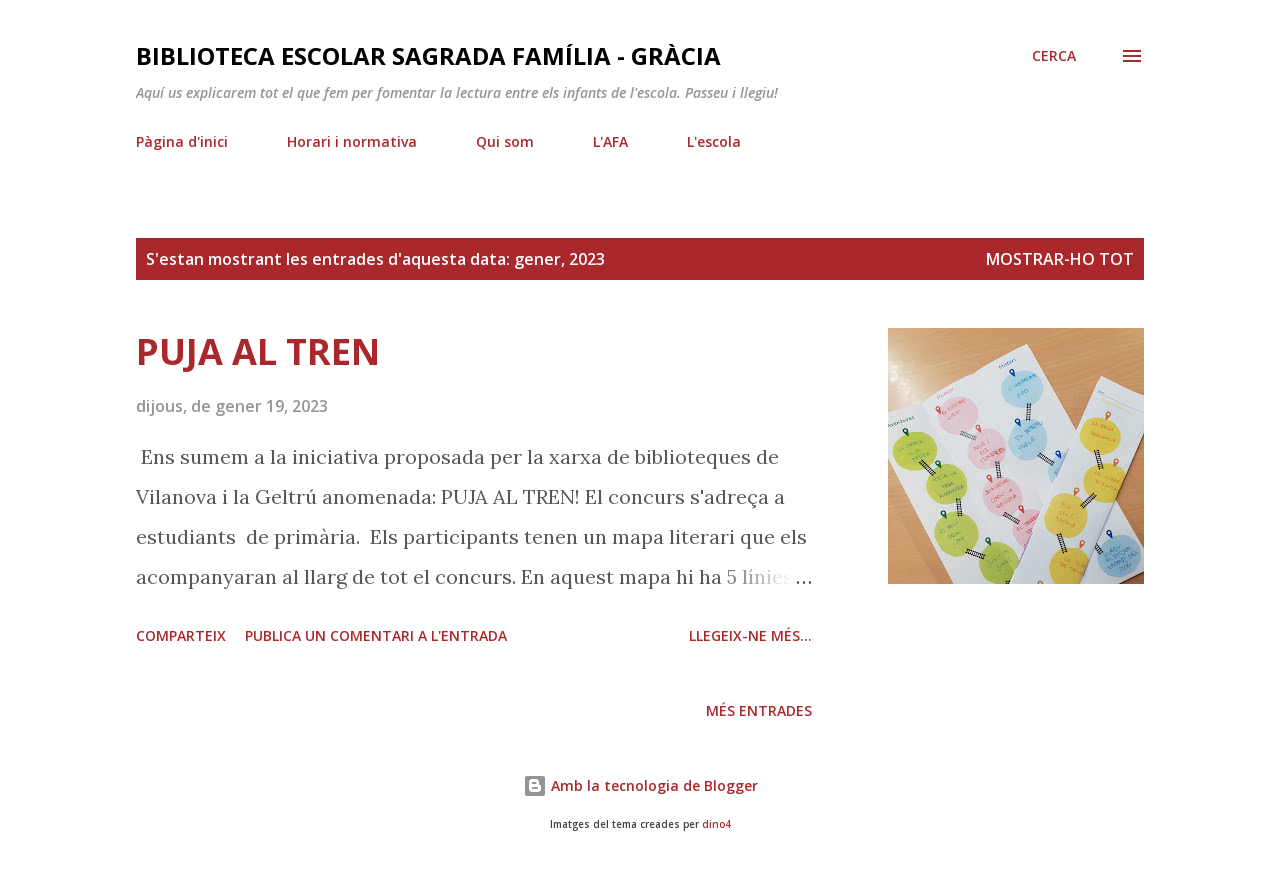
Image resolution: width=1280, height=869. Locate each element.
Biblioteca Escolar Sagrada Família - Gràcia (428, 55)
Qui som (505, 141)
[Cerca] (1054, 56)
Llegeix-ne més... (750, 635)
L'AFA (610, 141)
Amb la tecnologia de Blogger (640, 785)
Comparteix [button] (181, 635)
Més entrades (759, 710)
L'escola (714, 141)
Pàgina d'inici (182, 141)
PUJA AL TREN (258, 351)
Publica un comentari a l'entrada (376, 635)
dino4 (716, 824)
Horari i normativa (352, 141)
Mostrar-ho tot (1060, 259)
